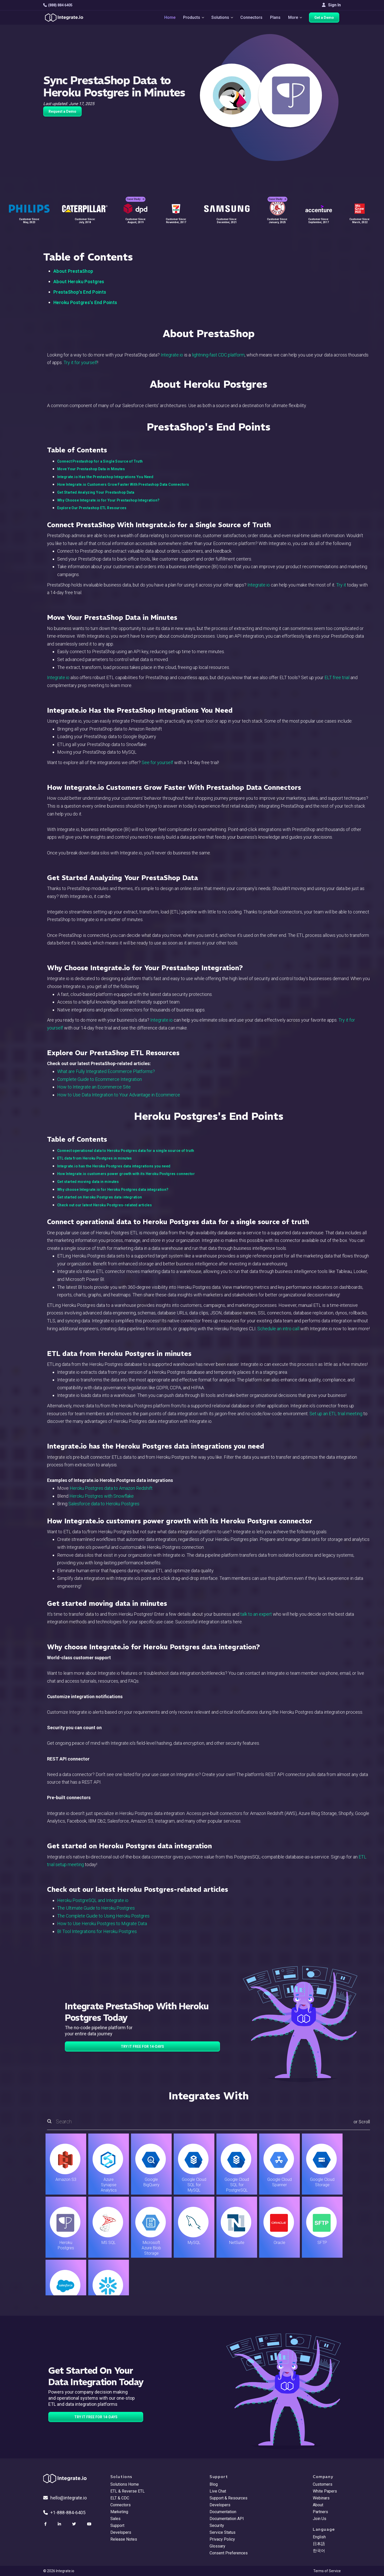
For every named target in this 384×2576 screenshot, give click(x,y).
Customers (322, 2484)
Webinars (321, 2498)
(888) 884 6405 (57, 5)
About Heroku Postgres (78, 281)
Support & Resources (228, 2498)
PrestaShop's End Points (79, 292)
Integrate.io (172, 354)
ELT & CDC (119, 2498)
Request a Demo (62, 111)
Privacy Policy (222, 2539)
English (319, 2537)
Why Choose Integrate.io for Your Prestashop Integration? (108, 500)
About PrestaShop (73, 271)
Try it (341, 585)
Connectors (252, 18)
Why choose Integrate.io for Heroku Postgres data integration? (113, 1189)
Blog (214, 2484)
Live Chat (218, 2491)
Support (117, 2525)
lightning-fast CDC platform (218, 354)
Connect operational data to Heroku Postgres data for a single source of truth (125, 1151)
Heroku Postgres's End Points (85, 302)
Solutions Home (124, 2484)
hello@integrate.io (65, 2497)
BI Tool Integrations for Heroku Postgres (97, 1931)
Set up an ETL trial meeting (335, 1413)
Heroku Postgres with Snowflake (101, 1496)
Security (217, 2525)
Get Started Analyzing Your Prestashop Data (96, 492)
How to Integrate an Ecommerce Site (94, 1087)
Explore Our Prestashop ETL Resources (91, 508)
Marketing (119, 2511)
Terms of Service (327, 2571)
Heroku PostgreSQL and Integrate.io (92, 1900)
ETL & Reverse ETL (127, 2491)
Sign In (331, 5)
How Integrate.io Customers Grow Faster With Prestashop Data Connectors (123, 484)
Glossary (217, 2546)
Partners (320, 2511)
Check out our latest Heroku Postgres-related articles (104, 1205)
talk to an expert (256, 1614)
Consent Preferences (229, 2553)
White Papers (325, 2491)
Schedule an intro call (278, 1328)
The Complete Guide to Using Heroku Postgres (103, 1916)
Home (168, 18)
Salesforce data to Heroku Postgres (103, 1503)
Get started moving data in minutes (88, 1182)
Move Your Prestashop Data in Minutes (91, 469)
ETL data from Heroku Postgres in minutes (94, 1158)
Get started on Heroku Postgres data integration (99, 1197)
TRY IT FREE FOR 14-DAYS (142, 2046)
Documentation (223, 2511)
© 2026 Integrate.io (58, 2571)
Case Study (135, 196)
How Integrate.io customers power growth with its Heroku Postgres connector (126, 1174)
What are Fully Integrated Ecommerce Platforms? (106, 1071)
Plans (275, 18)
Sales (115, 2518)
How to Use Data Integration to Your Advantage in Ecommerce (118, 1094)
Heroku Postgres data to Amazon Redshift (111, 1488)
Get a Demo (325, 18)
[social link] (46, 2524)
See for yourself (157, 762)
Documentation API (227, 2518)
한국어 (319, 2550)
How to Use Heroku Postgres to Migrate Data (102, 1923)
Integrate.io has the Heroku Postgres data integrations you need (113, 1166)
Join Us (319, 2518)
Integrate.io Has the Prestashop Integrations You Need (105, 477)
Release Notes (123, 2539)
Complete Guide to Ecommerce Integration (99, 1079)
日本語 (319, 2543)
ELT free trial (336, 677)
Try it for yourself (80, 362)
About (318, 2504)
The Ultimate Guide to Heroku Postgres (96, 1908)
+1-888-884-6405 (64, 2512)
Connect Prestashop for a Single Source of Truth (100, 461)
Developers (120, 2532)
